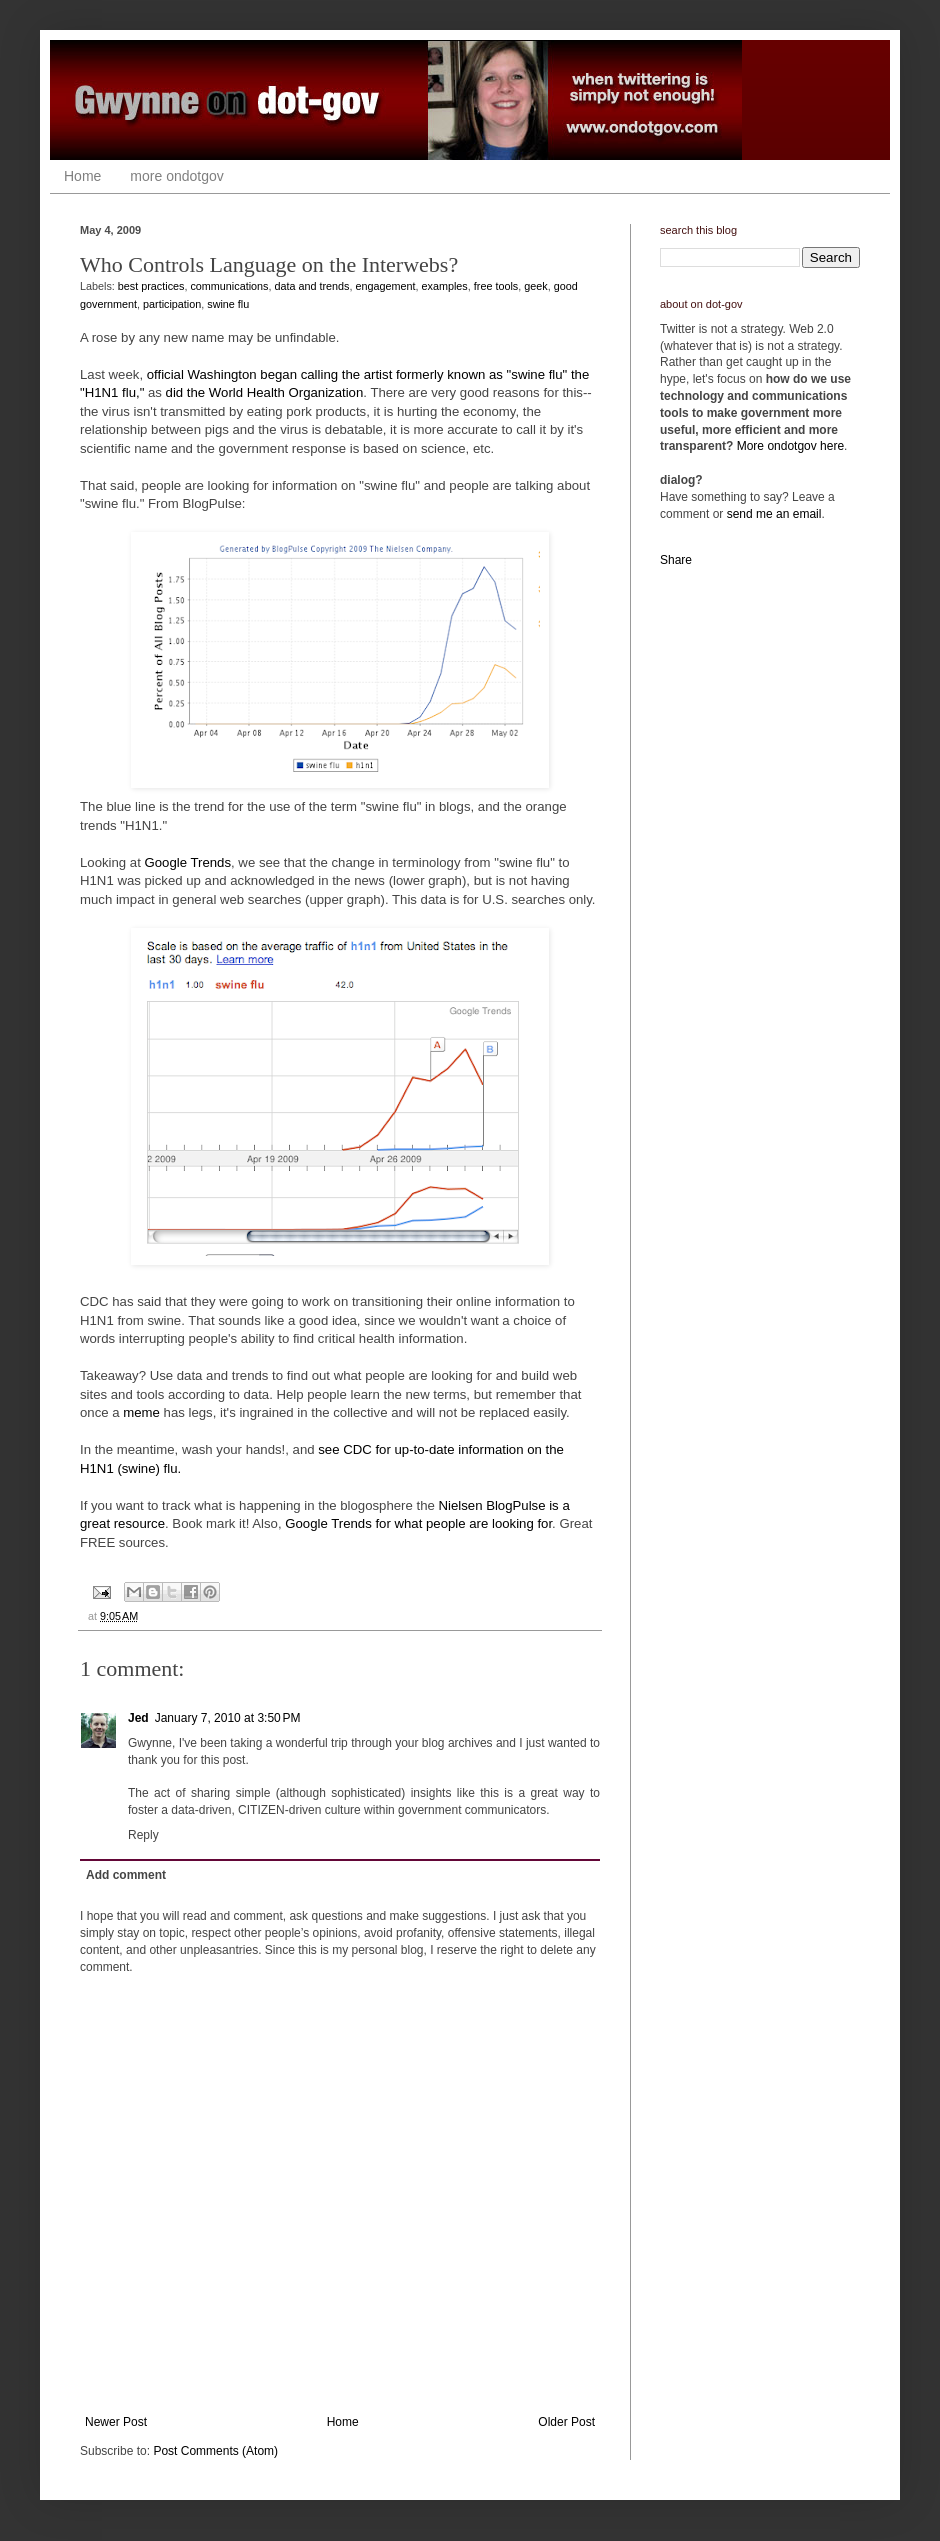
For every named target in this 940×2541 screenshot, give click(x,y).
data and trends (311, 286)
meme (141, 1412)
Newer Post (116, 2422)
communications (229, 286)
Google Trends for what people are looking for (418, 1523)
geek (535, 286)
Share (676, 560)
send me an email (774, 514)
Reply (143, 1835)
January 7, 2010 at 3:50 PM (228, 1718)
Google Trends (188, 862)
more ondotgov (176, 176)
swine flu (228, 304)
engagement (386, 286)
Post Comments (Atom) (215, 2451)
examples (445, 286)
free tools (496, 286)
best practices (151, 286)
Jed (138, 1718)
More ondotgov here (790, 446)
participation (172, 304)
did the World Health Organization (265, 392)
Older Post (566, 2422)
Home (82, 176)
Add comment (126, 1875)
